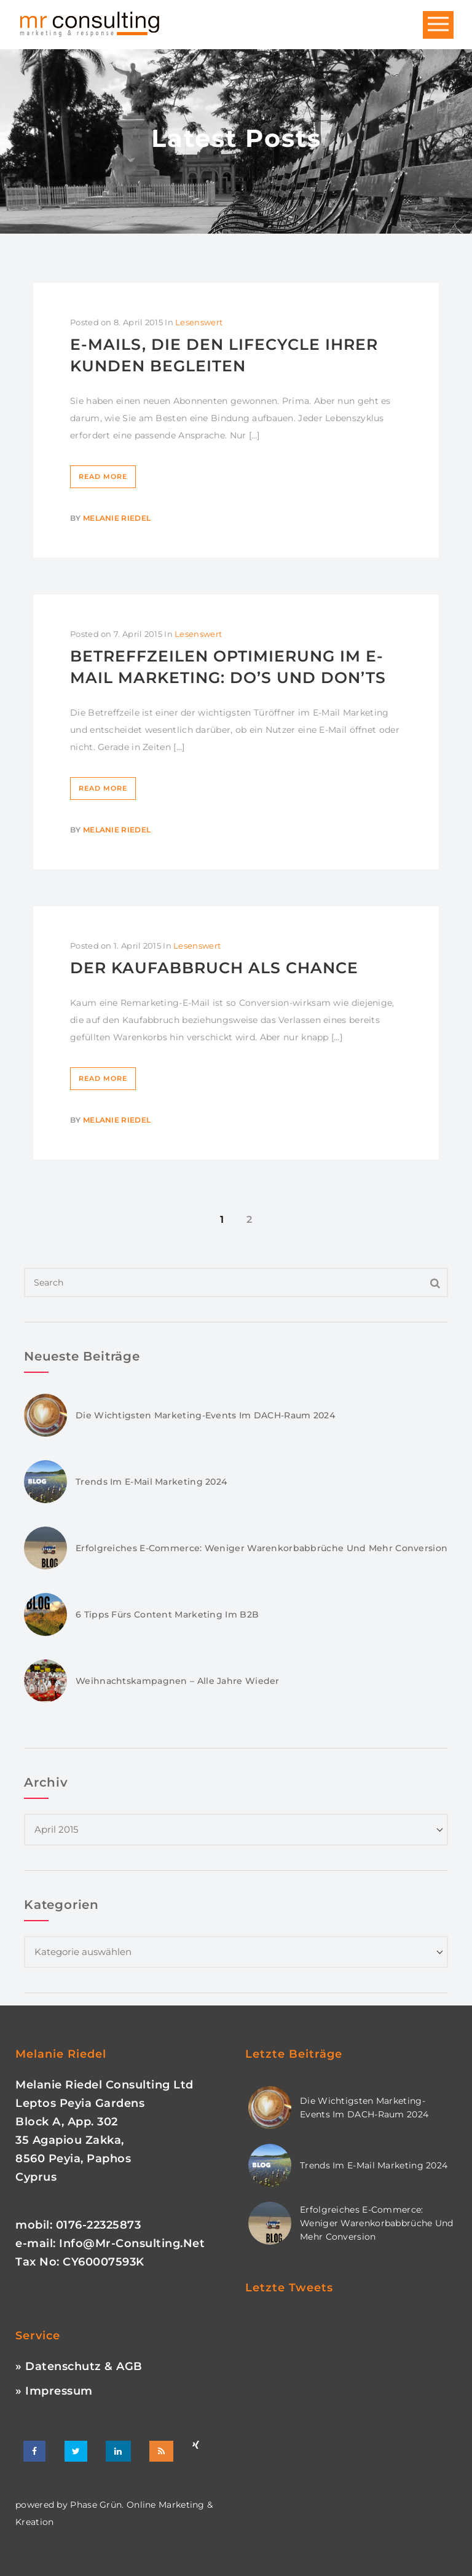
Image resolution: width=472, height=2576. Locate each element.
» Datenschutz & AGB (79, 2366)
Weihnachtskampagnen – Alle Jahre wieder (178, 1680)
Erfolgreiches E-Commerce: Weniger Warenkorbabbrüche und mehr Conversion (261, 1548)
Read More (103, 476)
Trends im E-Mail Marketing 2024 (151, 1481)
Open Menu (438, 25)
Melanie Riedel (117, 518)
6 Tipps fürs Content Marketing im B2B (167, 1614)
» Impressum (54, 2391)
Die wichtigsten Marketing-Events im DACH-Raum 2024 (205, 1415)
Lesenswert (198, 322)
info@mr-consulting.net (132, 2243)
